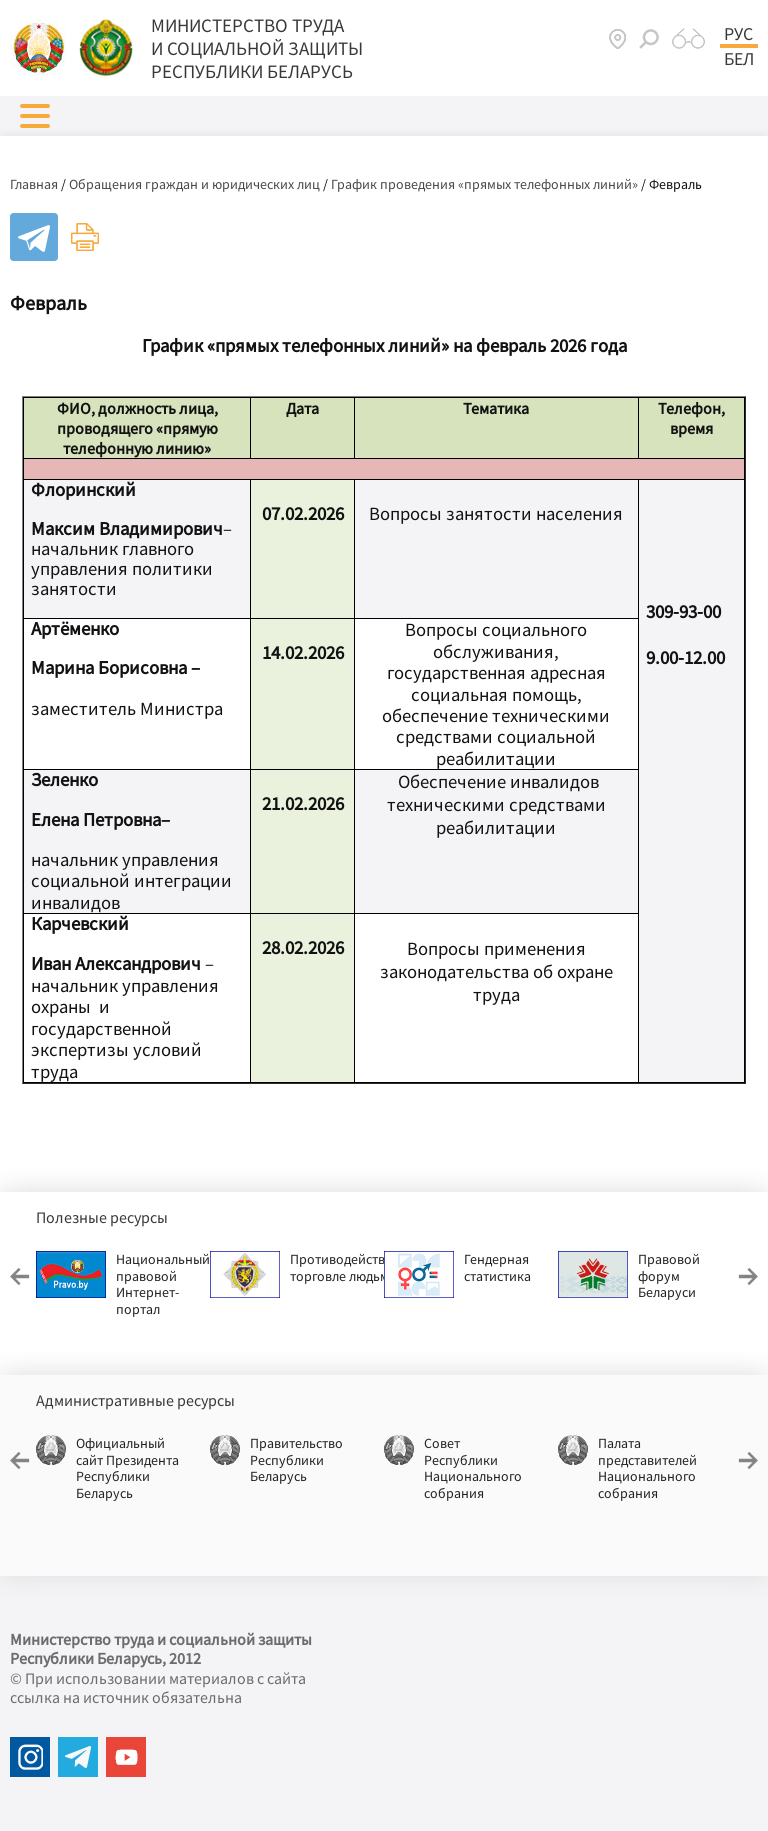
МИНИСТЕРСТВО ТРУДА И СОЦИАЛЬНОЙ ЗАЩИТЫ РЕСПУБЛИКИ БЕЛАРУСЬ (257, 48)
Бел (739, 59)
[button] (35, 116)
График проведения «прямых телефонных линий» (484, 184)
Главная (34, 184)
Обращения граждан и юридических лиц (194, 184)
